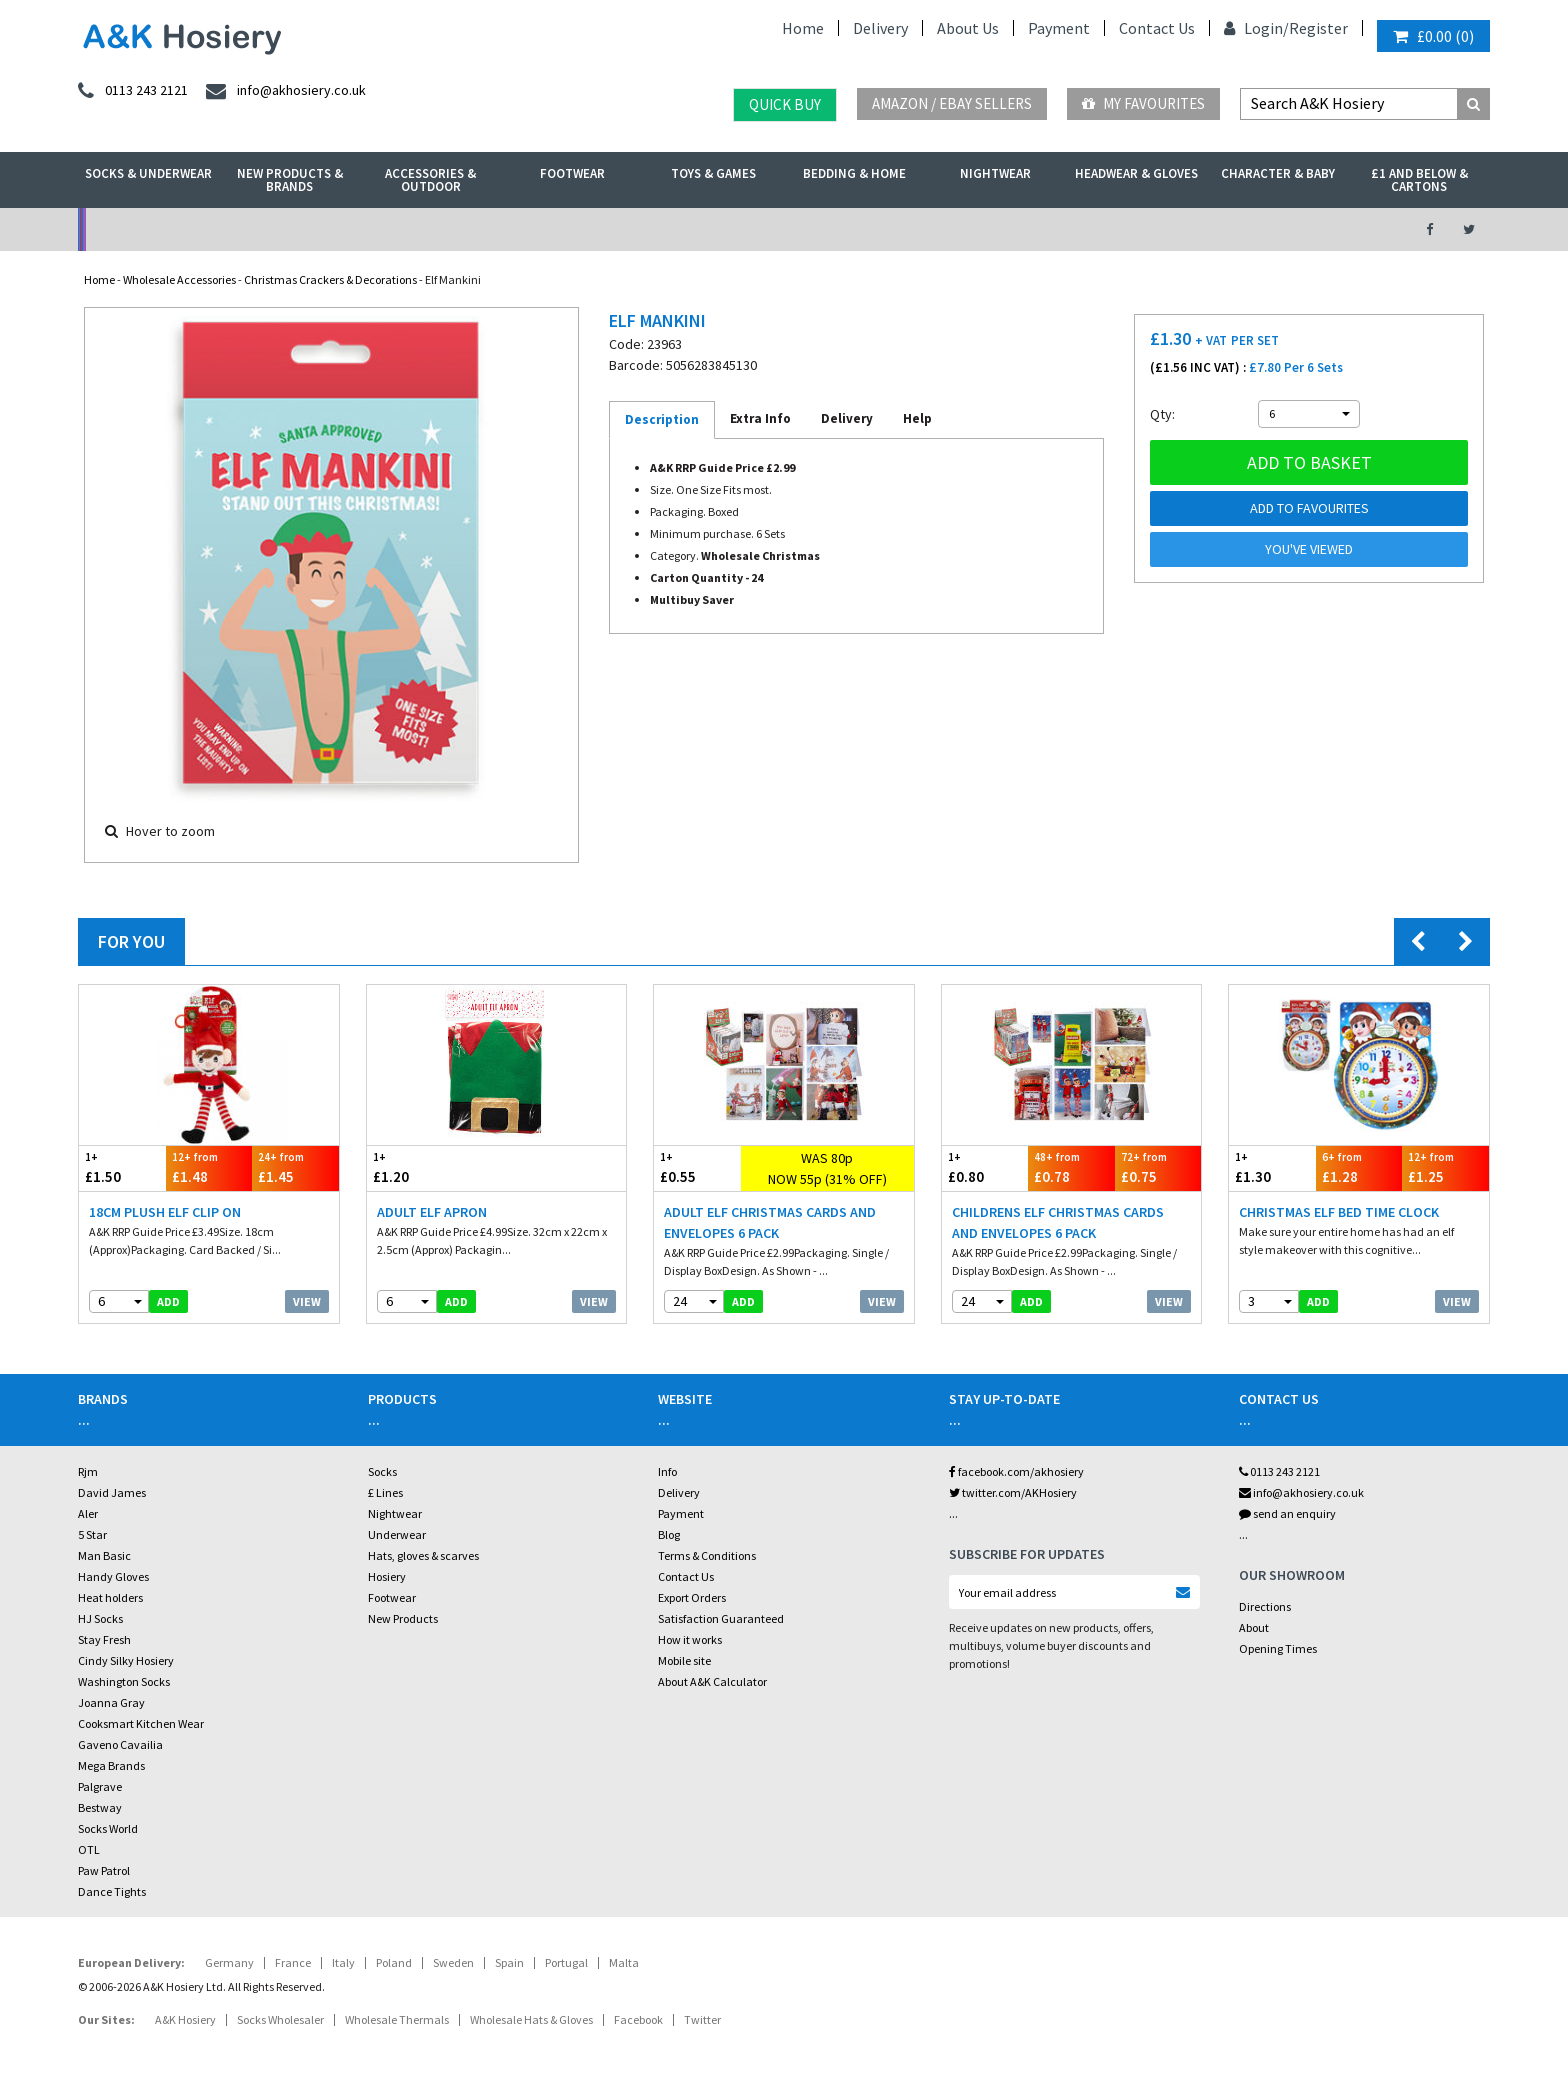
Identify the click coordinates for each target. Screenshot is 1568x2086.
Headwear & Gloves (1136, 173)
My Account (565, 229)
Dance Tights (112, 1891)
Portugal (566, 1962)
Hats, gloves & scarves (423, 1555)
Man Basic (104, 1555)
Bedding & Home (854, 173)
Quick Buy (785, 104)
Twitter (702, 2019)
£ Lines (385, 1492)
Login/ (1256, 28)
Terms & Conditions (707, 1555)
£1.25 (1445, 1167)
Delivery (880, 28)
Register (1318, 28)
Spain (509, 1962)
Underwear (397, 1534)
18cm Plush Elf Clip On (165, 1212)
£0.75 (1158, 1167)
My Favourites (1143, 103)
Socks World (108, 1828)
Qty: (1162, 414)
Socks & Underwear (148, 173)
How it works (690, 1639)
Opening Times (1278, 1648)
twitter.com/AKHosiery (1013, 1492)
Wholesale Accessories (179, 279)
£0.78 (1071, 1167)
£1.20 (432, 1167)
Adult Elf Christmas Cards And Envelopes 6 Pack (770, 1222)
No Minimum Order (240, 229)
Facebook (638, 2019)
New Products (403, 1618)
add (168, 1301)
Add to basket (1309, 462)
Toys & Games (713, 173)
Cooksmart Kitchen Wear (141, 1723)
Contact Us (1157, 28)
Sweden (453, 1962)
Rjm (88, 1471)
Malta (624, 1962)
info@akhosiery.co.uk (1301, 1492)
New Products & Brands (290, 180)
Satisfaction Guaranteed (721, 1618)
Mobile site (684, 1660)
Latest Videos (1215, 229)
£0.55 (697, 1167)
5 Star (92, 1534)
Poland (394, 1962)
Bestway (100, 1807)
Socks (382, 1471)
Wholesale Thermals (397, 2019)
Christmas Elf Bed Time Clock (1339, 1212)
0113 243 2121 (1279, 1471)
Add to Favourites (1309, 508)
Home (803, 28)
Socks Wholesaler (280, 2019)
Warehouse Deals (889, 229)
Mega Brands (111, 1765)
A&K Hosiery (185, 2019)
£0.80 (985, 1167)
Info (667, 1471)
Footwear (572, 173)
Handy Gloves (113, 1576)
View (307, 1301)
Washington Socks (124, 1681)
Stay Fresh (104, 1639)
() (1433, 36)
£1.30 (1272, 1167)
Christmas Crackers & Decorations (330, 279)
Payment (1059, 28)
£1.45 (295, 1167)
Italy (343, 1962)
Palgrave (100, 1786)
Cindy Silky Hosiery (126, 1660)
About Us (968, 28)
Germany (229, 1962)
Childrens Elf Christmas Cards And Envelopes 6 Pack (1058, 1222)
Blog (669, 1534)
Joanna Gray (111, 1702)
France (293, 1962)
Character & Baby (1278, 173)
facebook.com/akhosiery (1016, 1471)
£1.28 (1359, 1167)
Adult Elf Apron (432, 1212)
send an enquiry (1287, 1513)
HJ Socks (100, 1618)
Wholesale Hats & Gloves (531, 2019)
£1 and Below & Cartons (1419, 180)
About (1254, 1627)
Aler (88, 1513)
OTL (89, 1849)
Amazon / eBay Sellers (952, 103)
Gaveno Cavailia (120, 1744)
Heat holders (110, 1597)
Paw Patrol (104, 1870)
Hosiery (387, 1576)
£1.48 (209, 1167)
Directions (1265, 1606)
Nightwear (995, 173)
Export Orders (692, 1597)
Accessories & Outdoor (430, 180)
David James (112, 1492)
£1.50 (122, 1167)
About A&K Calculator (712, 1681)
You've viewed (1309, 549)
